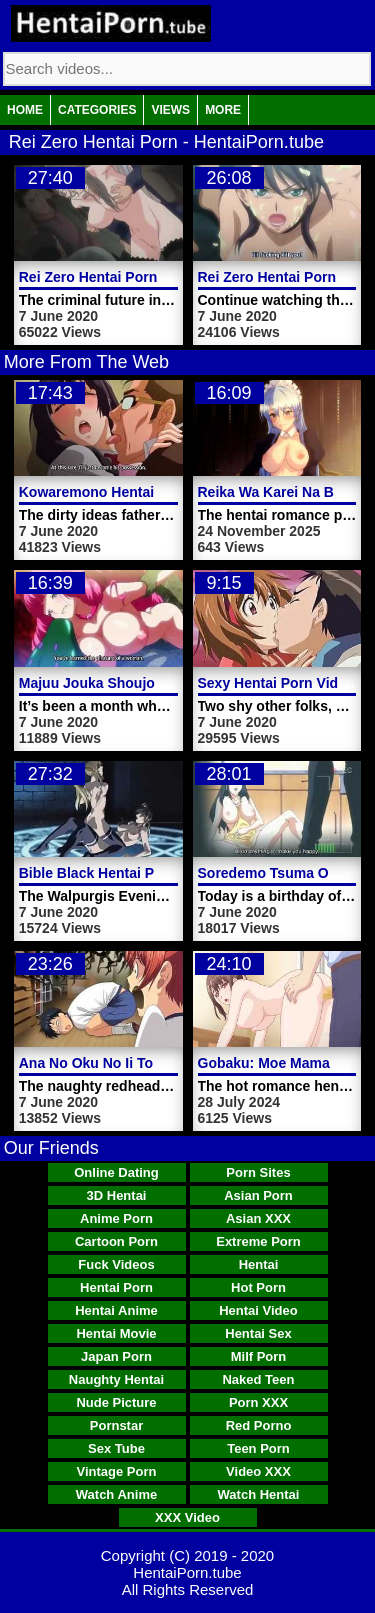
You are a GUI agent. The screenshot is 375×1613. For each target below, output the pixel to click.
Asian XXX (258, 1218)
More (223, 110)
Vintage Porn (117, 1471)
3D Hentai (117, 1195)
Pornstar (116, 1425)
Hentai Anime (116, 1310)
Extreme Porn (258, 1241)
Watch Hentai (259, 1494)
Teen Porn (258, 1448)
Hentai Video (258, 1310)
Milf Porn (259, 1356)
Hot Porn (258, 1287)
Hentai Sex (258, 1333)
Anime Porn (116, 1218)
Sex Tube (116, 1448)
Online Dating (116, 1172)
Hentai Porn (116, 1287)
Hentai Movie (116, 1333)
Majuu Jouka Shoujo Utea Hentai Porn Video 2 (172, 683)
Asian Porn (258, 1195)
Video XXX (258, 1471)
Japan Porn (116, 1356)
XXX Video (187, 1517)
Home (25, 110)
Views (170, 110)
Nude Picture (116, 1402)
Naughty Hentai (116, 1379)
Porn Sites (258, 1172)
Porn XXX (258, 1402)
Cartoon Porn (116, 1241)
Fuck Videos (116, 1264)
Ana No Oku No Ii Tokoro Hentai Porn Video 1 (169, 1063)
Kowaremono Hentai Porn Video (125, 492)
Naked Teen (258, 1379)
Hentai (259, 1264)
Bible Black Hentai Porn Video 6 (124, 873)
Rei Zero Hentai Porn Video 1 (115, 277)
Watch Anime (116, 1494)
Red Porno (259, 1425)
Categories (97, 110)
